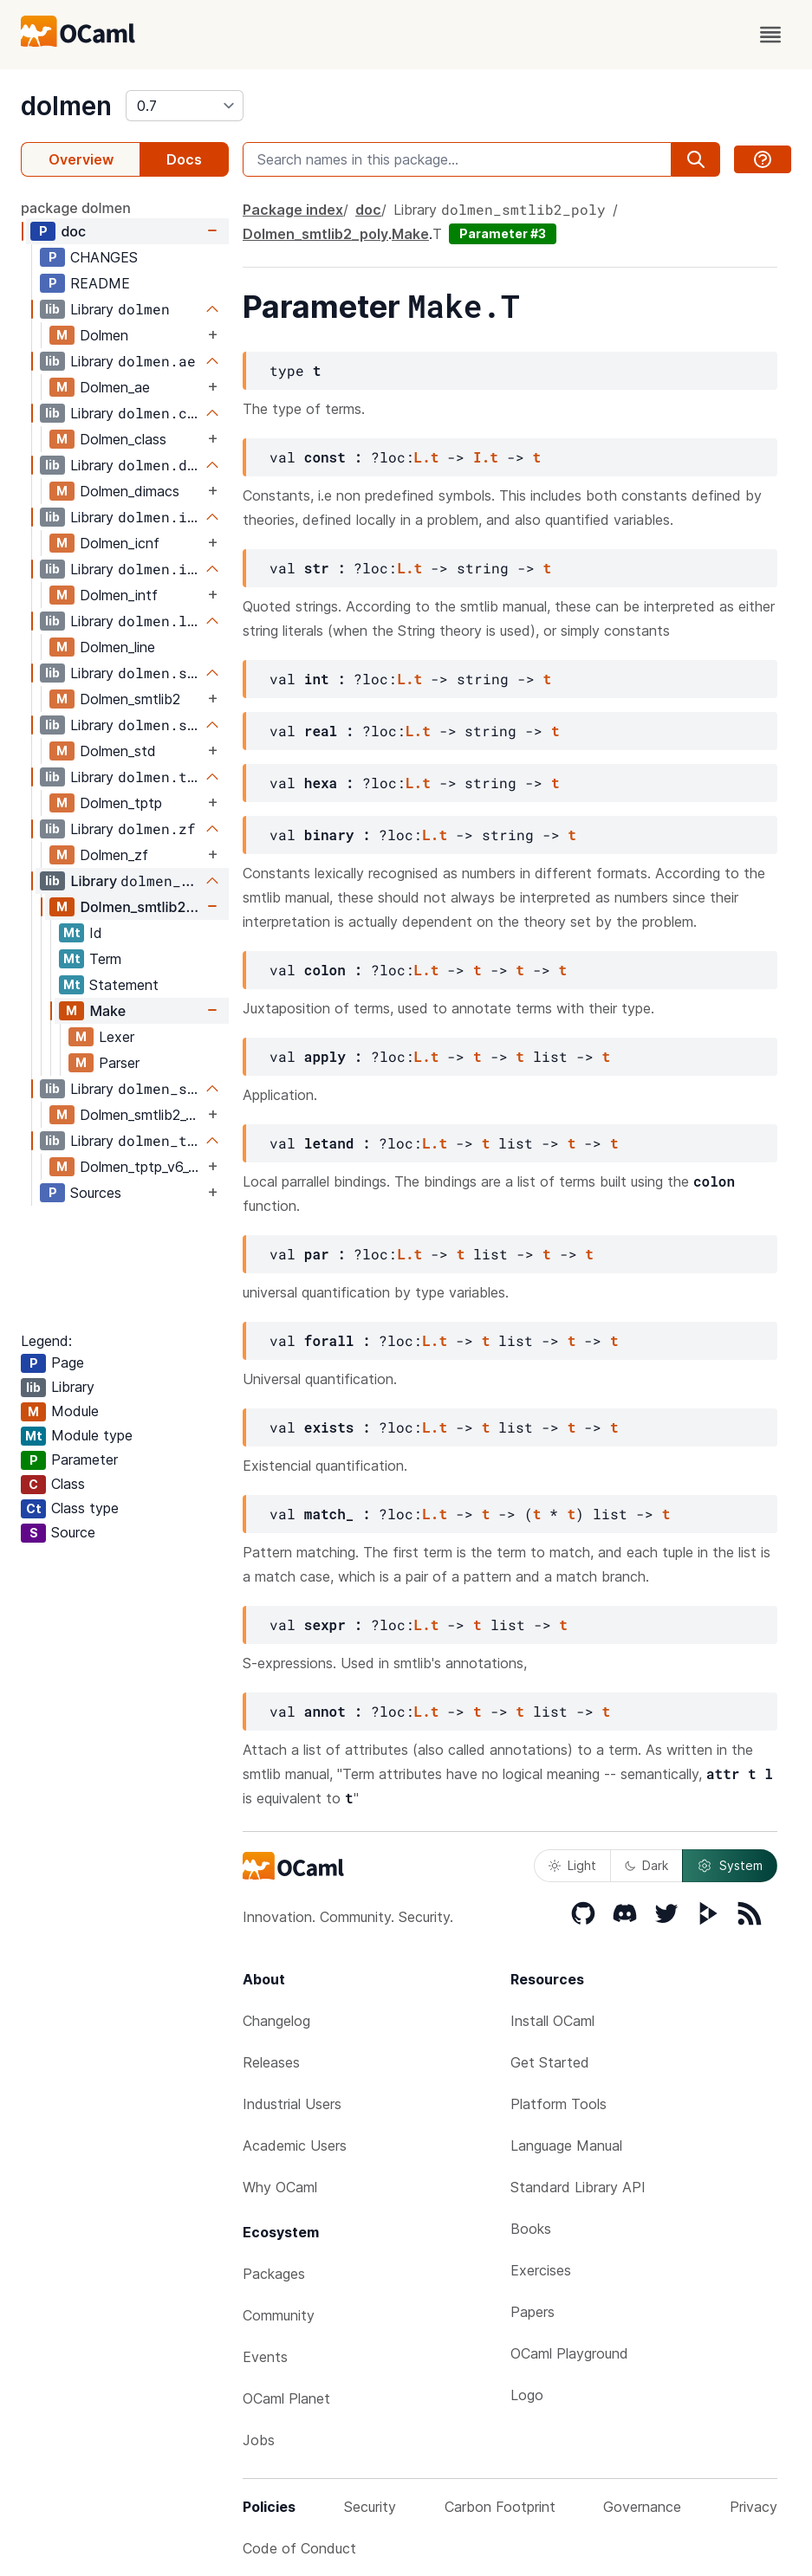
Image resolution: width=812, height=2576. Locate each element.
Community (279, 2315)
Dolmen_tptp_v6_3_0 (142, 1166)
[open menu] (770, 35)
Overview (81, 159)
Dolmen (104, 335)
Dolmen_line (117, 647)
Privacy (753, 2506)
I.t (485, 457)
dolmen (66, 105)
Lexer (116, 1036)
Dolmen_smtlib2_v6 (141, 1114)
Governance (642, 2506)
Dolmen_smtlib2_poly (142, 907)
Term (105, 959)
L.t (426, 457)
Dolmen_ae (115, 387)
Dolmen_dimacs (129, 491)
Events (265, 2357)
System (730, 1866)
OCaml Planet (286, 2398)
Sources (95, 1192)
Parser (119, 1062)
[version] (185, 105)
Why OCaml (280, 2187)
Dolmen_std (118, 751)
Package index (293, 209)
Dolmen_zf (114, 855)
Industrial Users (292, 2104)
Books (530, 2228)
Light (572, 1865)
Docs (184, 159)
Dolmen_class (123, 439)
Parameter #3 (502, 233)
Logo (526, 2395)
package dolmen (76, 208)
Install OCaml (552, 2020)
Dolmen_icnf (119, 543)
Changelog (276, 2020)
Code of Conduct (299, 2548)
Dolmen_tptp (121, 803)
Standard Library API (578, 2187)
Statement (124, 985)
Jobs (259, 2440)
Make (107, 1010)
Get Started (549, 2062)
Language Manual (566, 2145)
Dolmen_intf (119, 595)
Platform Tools (558, 2104)
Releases (271, 2062)
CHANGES (104, 257)
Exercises (540, 2270)
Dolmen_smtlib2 (130, 699)
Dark (646, 1865)
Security (370, 2506)
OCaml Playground (569, 2353)
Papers (532, 2311)
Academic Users (295, 2145)
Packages (274, 2273)
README (100, 283)
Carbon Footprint (500, 2506)
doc (73, 231)
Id (95, 933)
